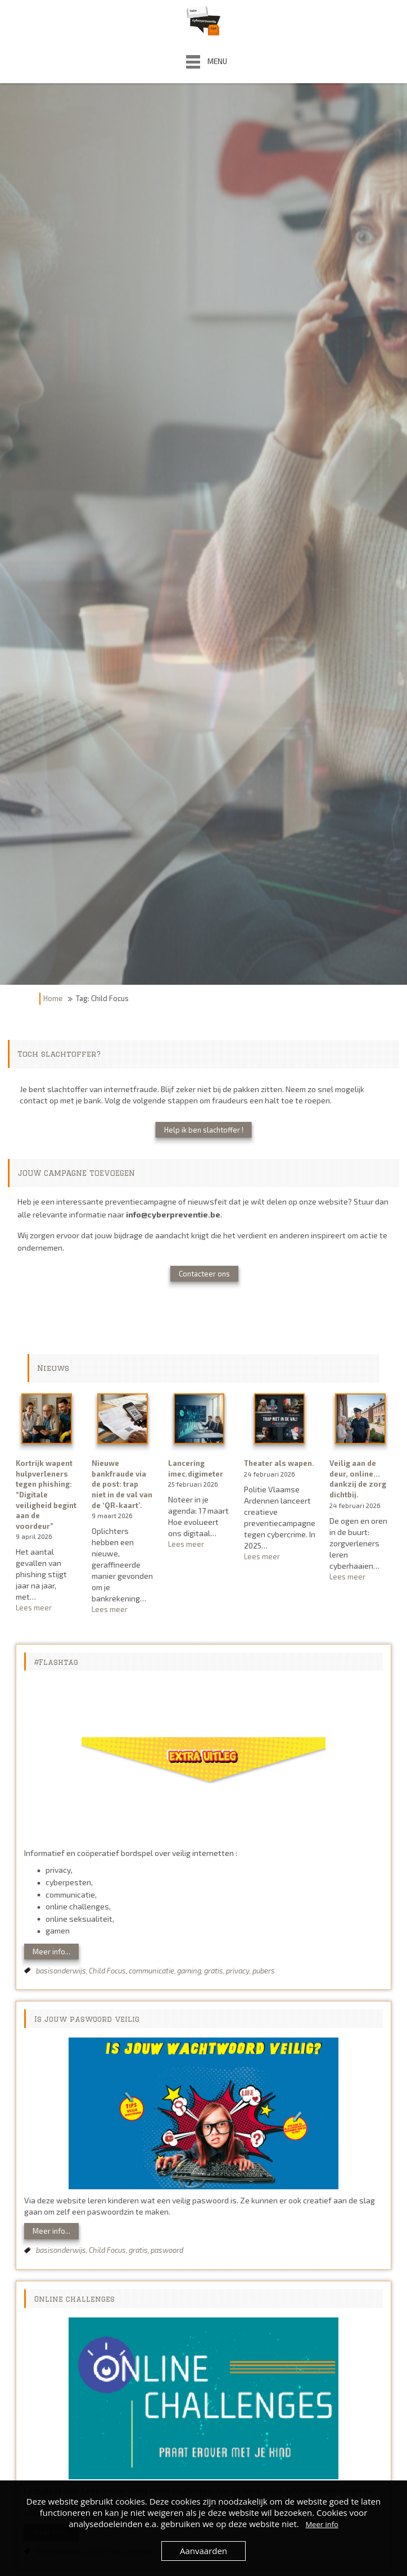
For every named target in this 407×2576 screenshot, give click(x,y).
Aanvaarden (203, 2550)
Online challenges (74, 2299)
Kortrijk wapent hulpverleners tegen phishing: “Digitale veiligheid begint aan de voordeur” (46, 1494)
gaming (189, 1970)
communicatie (151, 1970)
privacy (238, 1970)
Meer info (321, 2524)
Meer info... (51, 1951)
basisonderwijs (61, 1970)
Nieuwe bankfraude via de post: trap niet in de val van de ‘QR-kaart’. (122, 1484)
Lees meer (47, 1607)
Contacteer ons (204, 1273)
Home (53, 998)
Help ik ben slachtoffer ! (203, 1129)
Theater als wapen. (279, 1463)
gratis (213, 1970)
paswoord (167, 2249)
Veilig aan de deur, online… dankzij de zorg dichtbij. (357, 1479)
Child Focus (107, 1970)
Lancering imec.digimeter (195, 1468)
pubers (263, 1970)
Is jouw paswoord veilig (86, 2019)
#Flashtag (56, 1662)
